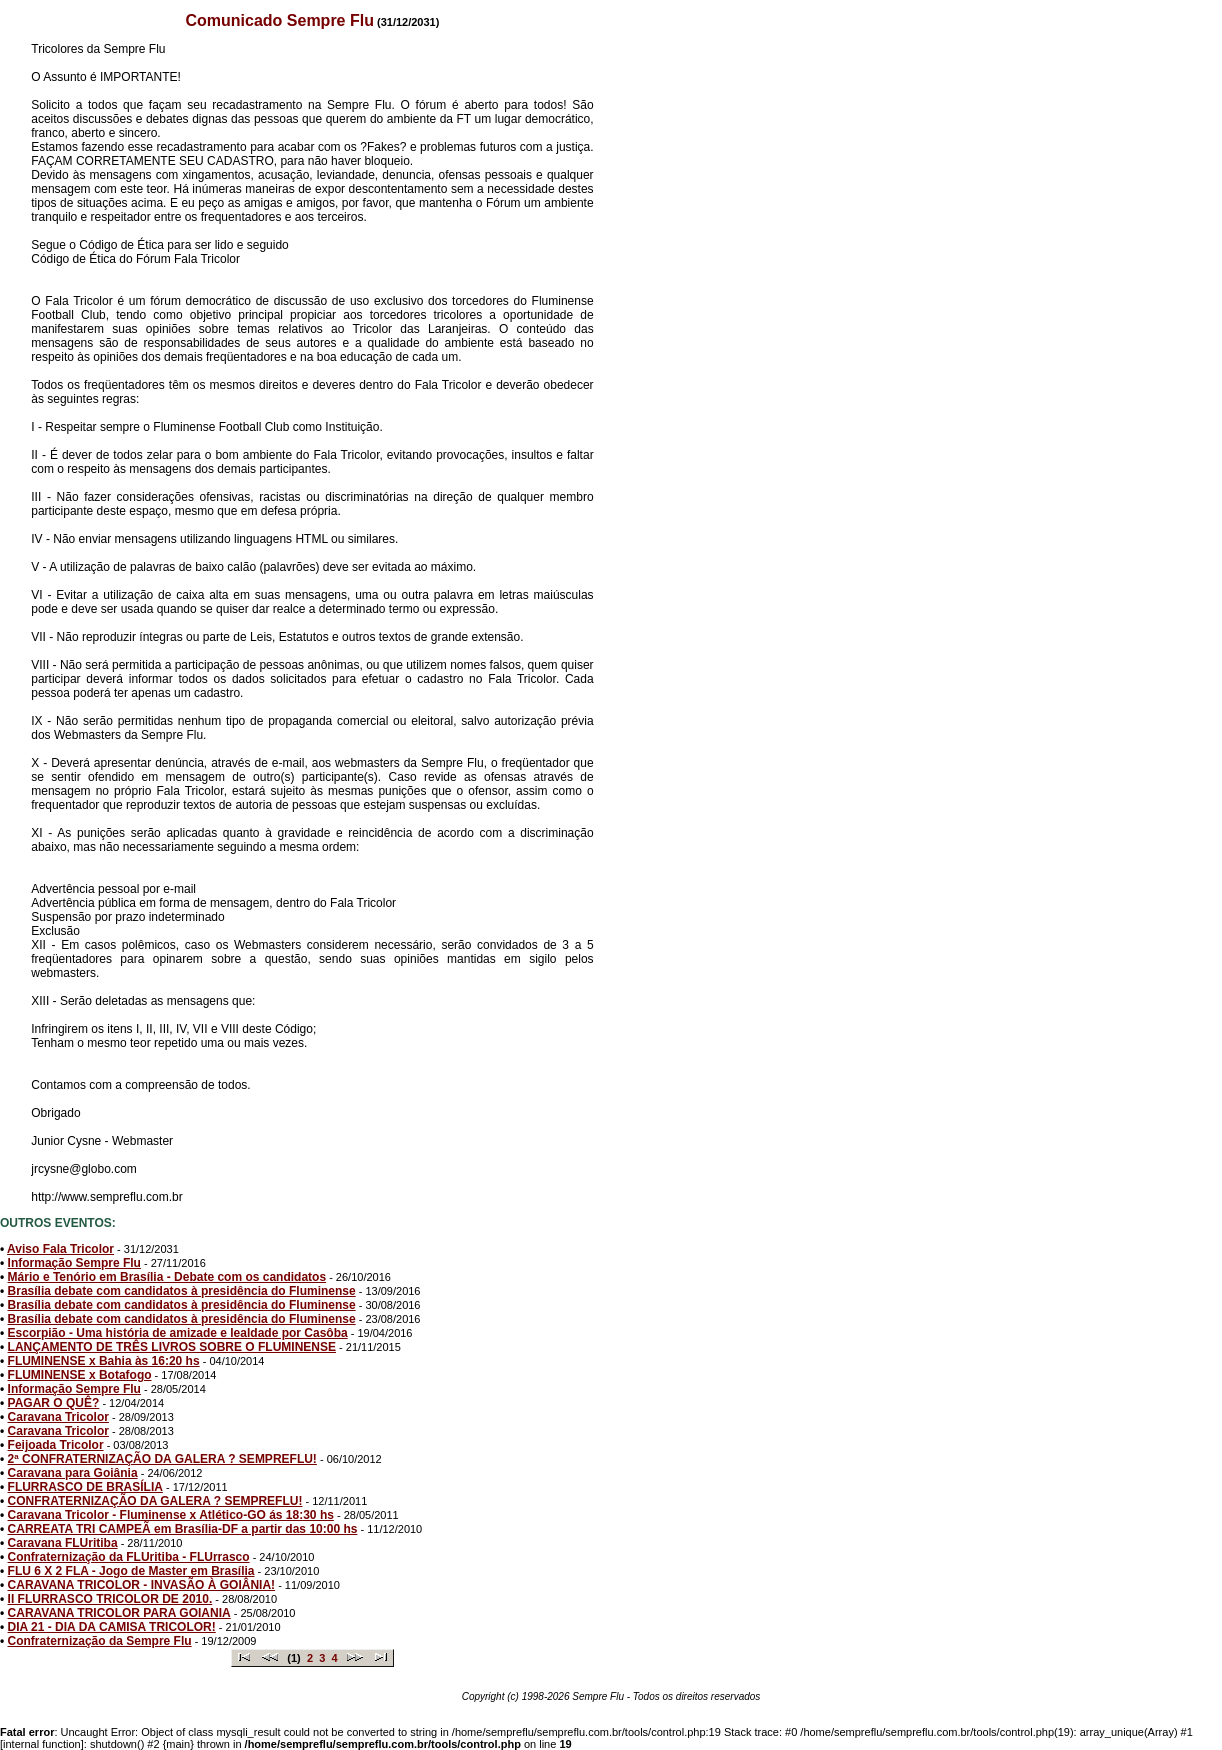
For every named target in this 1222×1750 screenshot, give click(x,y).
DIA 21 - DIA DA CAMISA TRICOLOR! (112, 1627)
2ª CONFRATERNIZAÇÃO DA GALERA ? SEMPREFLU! (162, 1459)
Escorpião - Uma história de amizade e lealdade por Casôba (178, 1333)
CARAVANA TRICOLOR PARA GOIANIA (119, 1613)
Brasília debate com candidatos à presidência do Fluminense (182, 1291)
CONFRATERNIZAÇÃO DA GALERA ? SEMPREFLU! (155, 1501)
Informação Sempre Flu (74, 1263)
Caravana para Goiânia (73, 1473)
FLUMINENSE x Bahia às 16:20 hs (104, 1361)
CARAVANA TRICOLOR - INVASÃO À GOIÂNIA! (142, 1585)
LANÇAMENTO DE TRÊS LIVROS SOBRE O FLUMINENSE (172, 1347)
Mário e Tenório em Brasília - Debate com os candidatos (167, 1277)
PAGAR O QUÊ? (54, 1403)
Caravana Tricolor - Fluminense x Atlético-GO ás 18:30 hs (171, 1515)
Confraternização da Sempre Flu (100, 1641)
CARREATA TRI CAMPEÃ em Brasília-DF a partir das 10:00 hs (183, 1529)
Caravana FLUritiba (63, 1543)
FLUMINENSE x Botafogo (80, 1375)
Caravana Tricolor (58, 1417)
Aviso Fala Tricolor (60, 1249)
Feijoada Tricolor (56, 1445)
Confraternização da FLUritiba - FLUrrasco (129, 1557)
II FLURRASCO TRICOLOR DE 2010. (110, 1599)
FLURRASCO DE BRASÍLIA (85, 1487)
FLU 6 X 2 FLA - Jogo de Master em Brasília (131, 1571)
